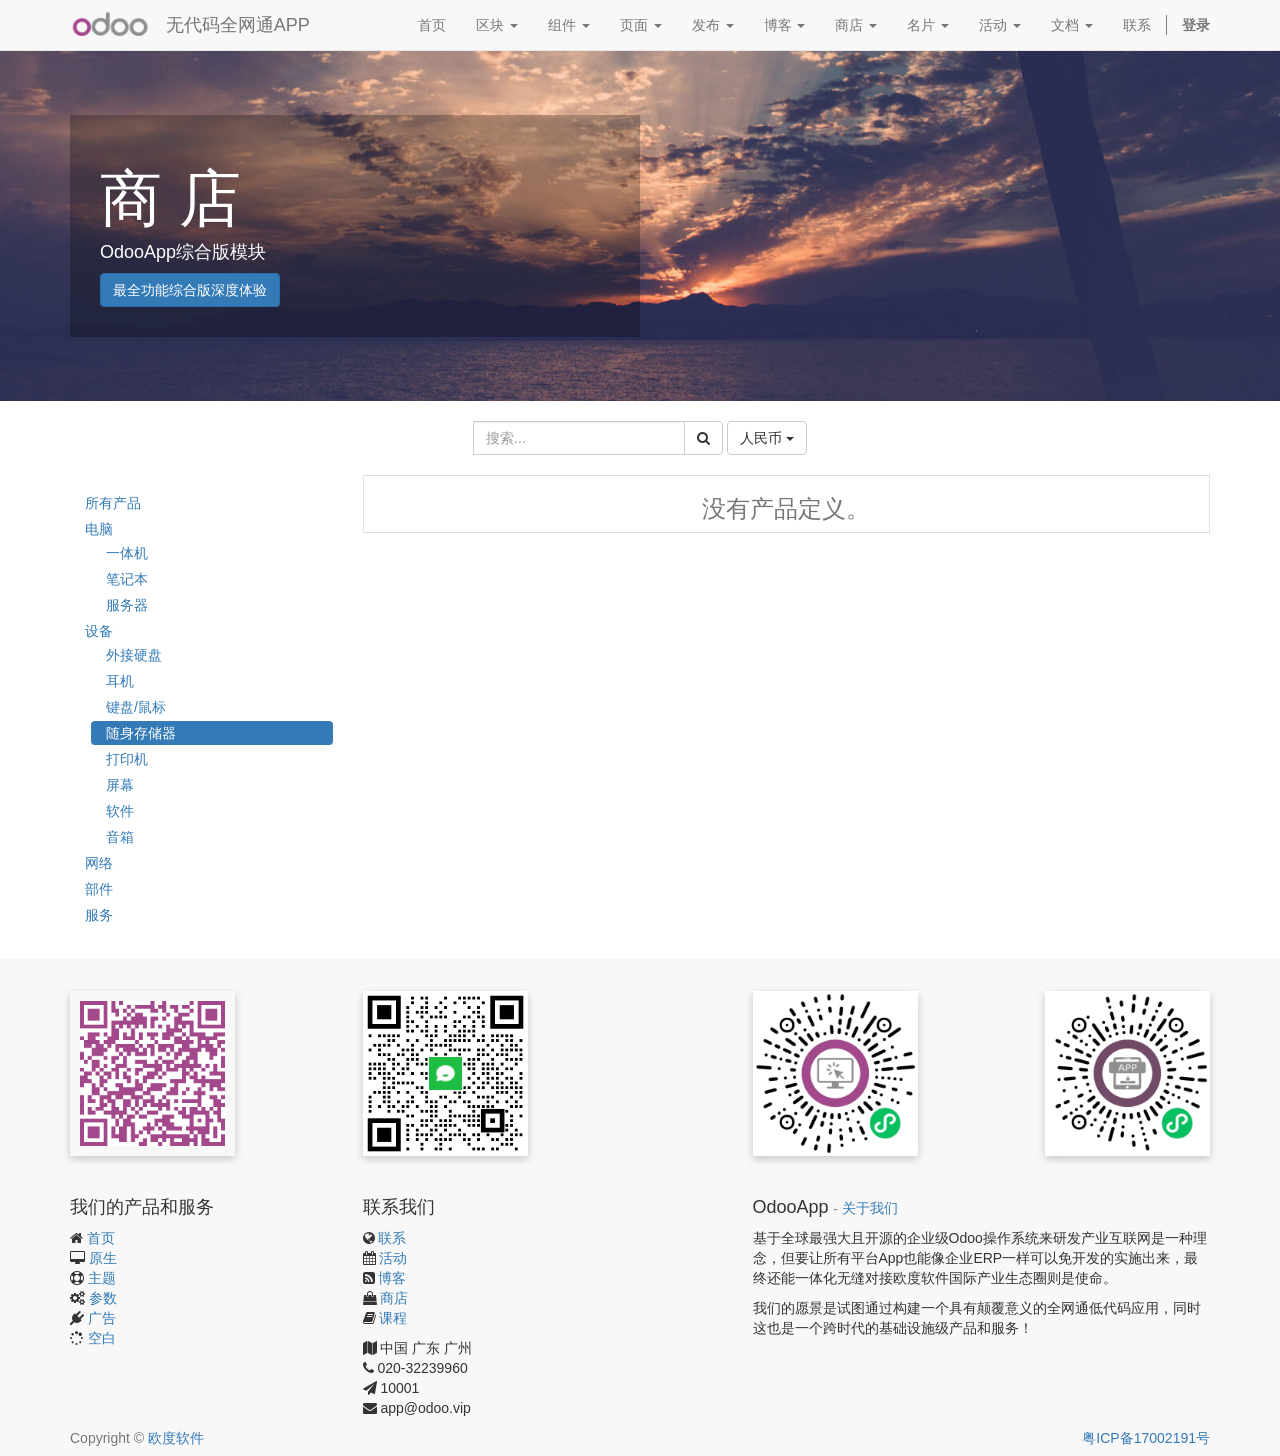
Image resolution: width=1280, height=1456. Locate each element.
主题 (102, 1278)
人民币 (767, 438)
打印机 (127, 759)
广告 (102, 1318)
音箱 (120, 837)
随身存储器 (141, 733)
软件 (120, 811)
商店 (394, 1298)
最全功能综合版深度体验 (190, 290)
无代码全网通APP (238, 25)
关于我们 (870, 1208)
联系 (392, 1238)
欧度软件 (176, 1438)
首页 (101, 1238)
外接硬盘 (134, 655)
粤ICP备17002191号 (1146, 1438)
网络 (99, 863)
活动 (393, 1258)
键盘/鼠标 (136, 707)
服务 (99, 915)
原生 (103, 1258)
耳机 (120, 681)
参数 (103, 1298)
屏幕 (120, 785)
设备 (99, 631)
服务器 (127, 605)
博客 (392, 1278)
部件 (99, 889)
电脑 (99, 529)
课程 (393, 1318)
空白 (102, 1338)
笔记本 (127, 579)
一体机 (127, 553)
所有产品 (113, 503)
